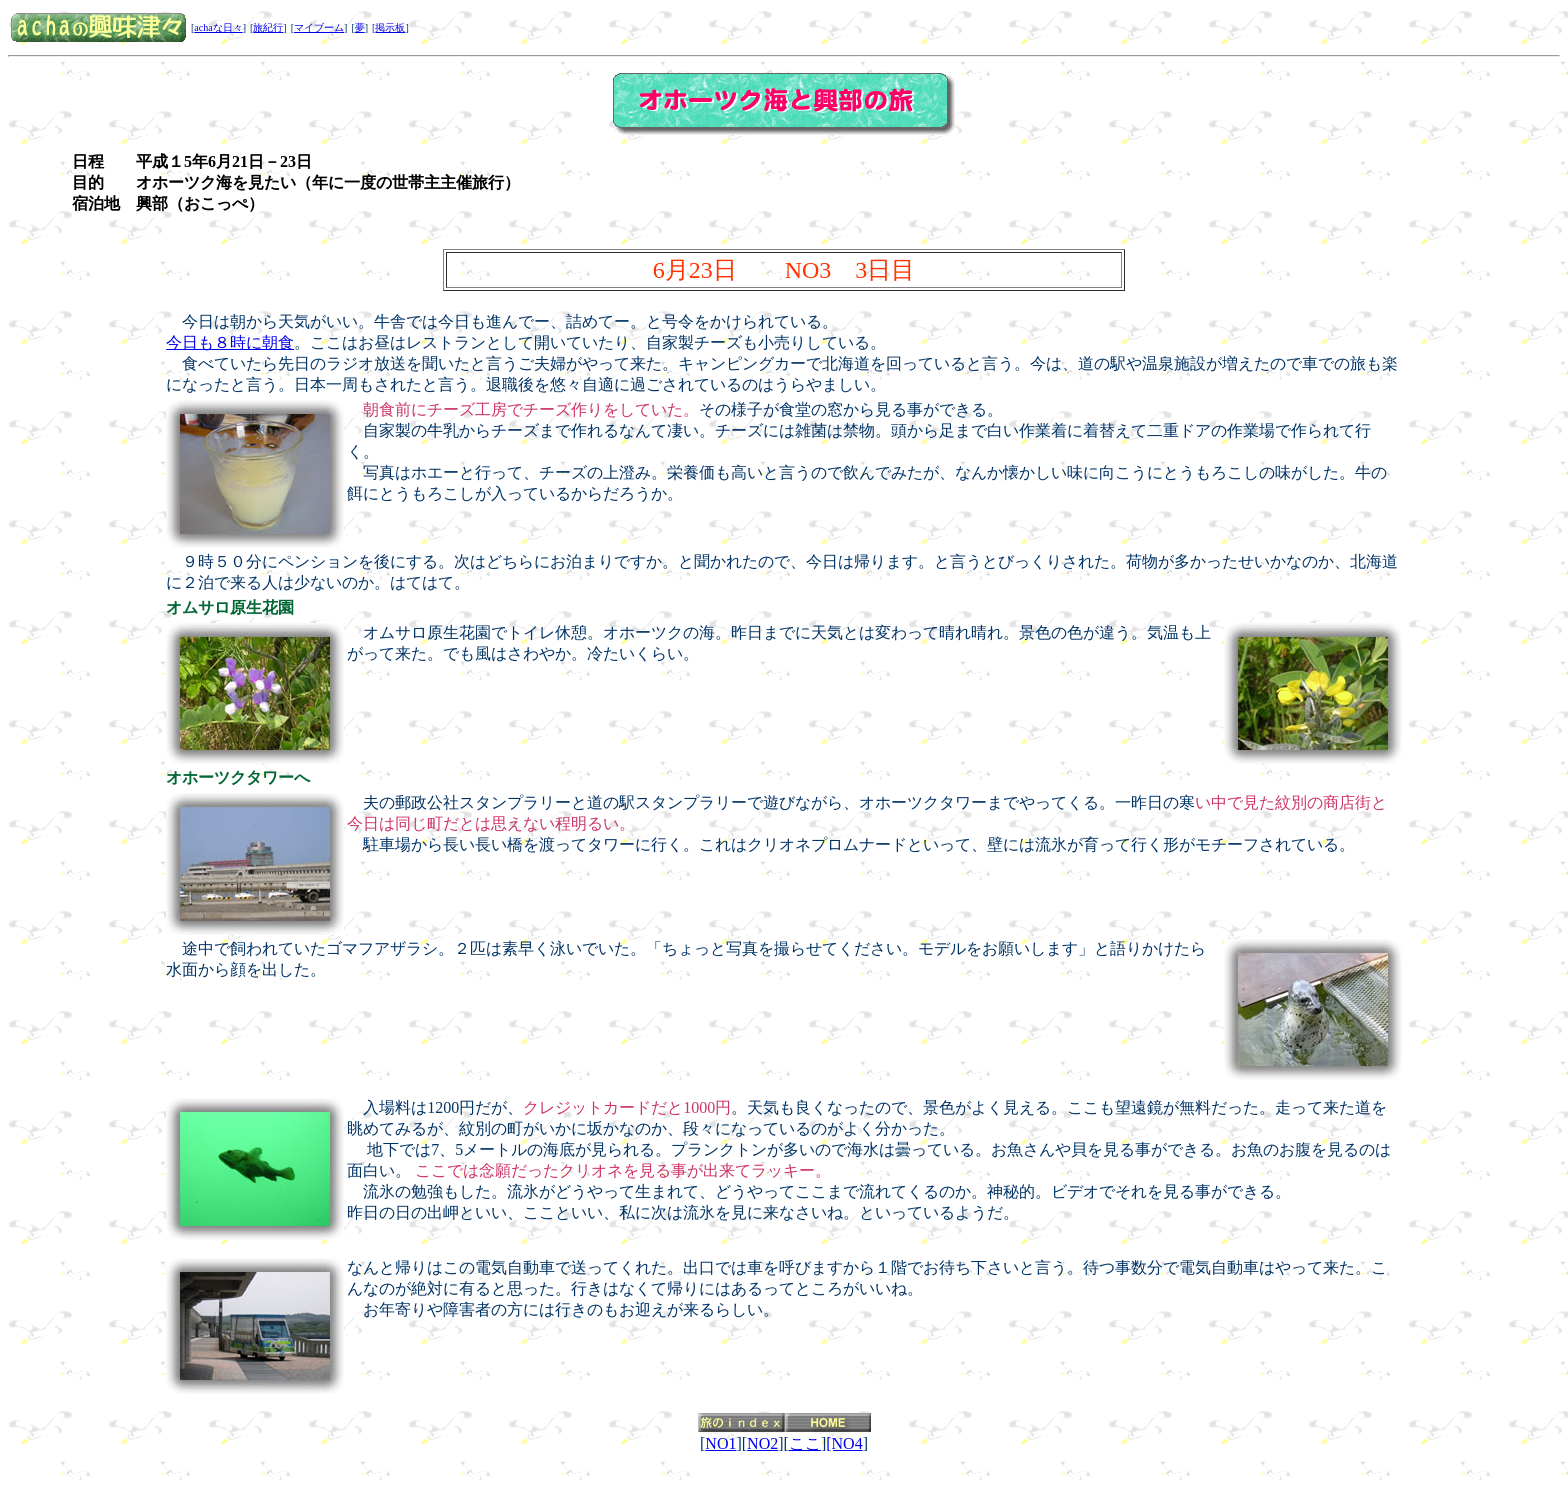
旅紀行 (268, 27)
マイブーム (319, 27)
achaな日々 (218, 27)
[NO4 (844, 1443)
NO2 (762, 1443)
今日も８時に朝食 (230, 342)
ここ (805, 1443)
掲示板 (390, 27)
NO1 (720, 1443)
